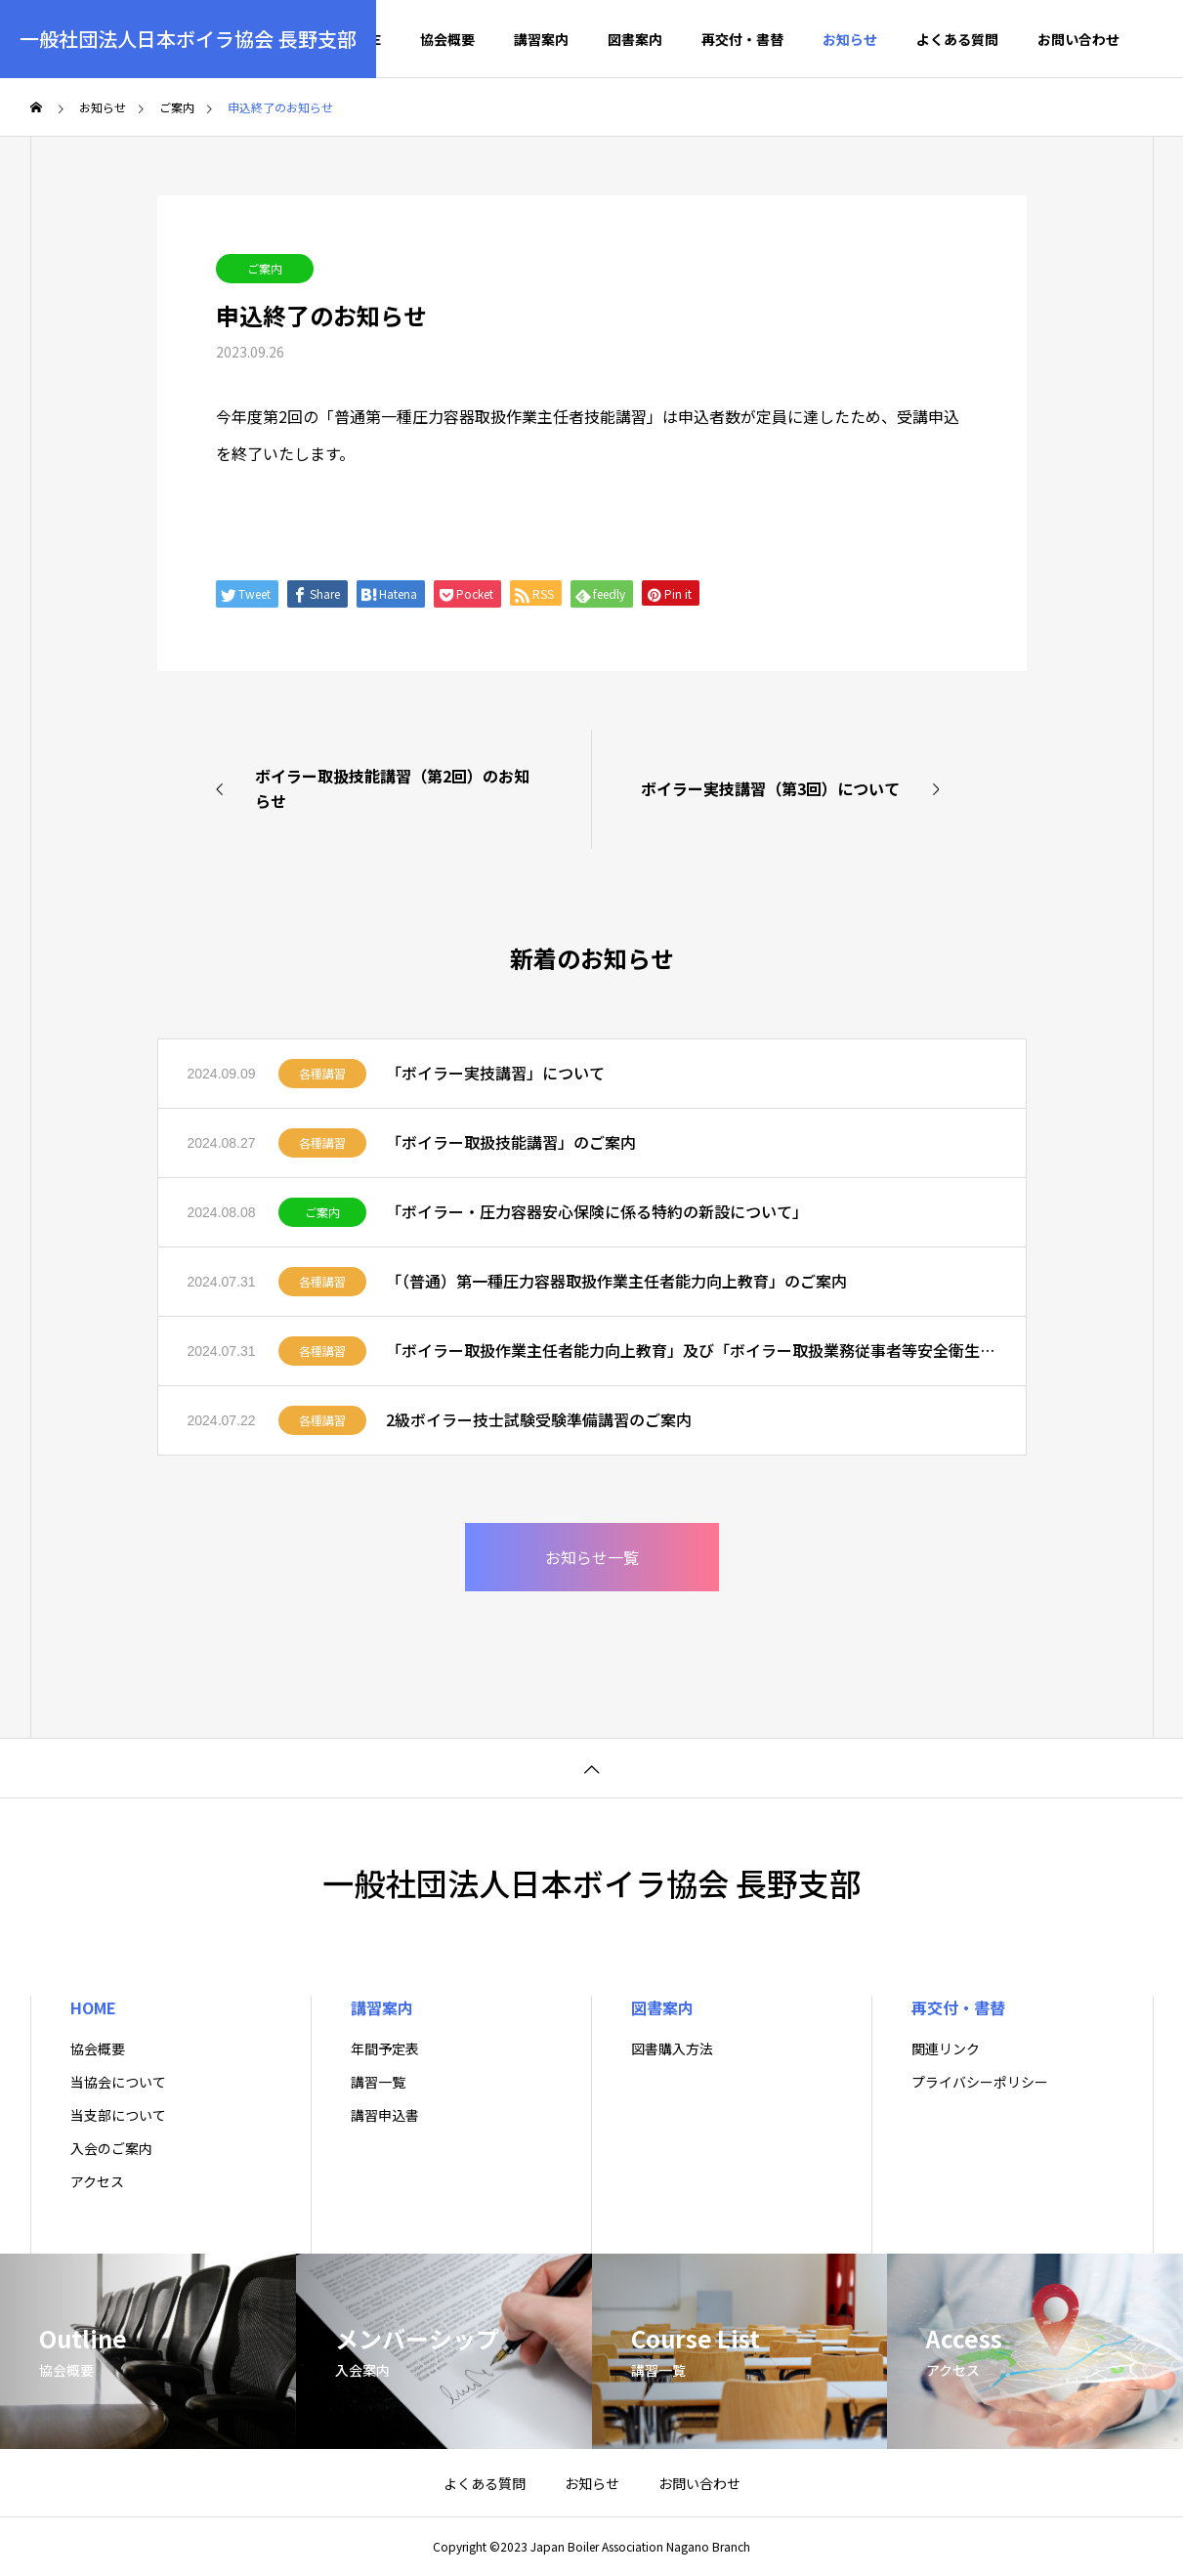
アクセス (97, 2181)
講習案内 (541, 39)
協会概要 (447, 39)
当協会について (118, 2081)
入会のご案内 (111, 2148)
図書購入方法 (672, 2048)
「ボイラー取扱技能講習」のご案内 (511, 1142)
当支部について (118, 2115)
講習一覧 (378, 2081)
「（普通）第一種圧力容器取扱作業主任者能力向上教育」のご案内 (616, 1280)
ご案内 (264, 268)
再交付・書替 (742, 39)
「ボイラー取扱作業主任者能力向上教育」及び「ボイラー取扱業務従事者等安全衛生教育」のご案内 (691, 1350)
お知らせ (850, 39)
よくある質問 (957, 39)
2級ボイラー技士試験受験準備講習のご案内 (539, 1419)
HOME (93, 2007)
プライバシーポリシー (979, 2081)
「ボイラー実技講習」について (495, 1072)
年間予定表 (385, 2048)
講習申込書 (385, 2115)
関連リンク (945, 2048)
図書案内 (635, 39)
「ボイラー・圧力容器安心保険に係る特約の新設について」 (597, 1211)
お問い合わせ (1078, 39)
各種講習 (322, 1073)
